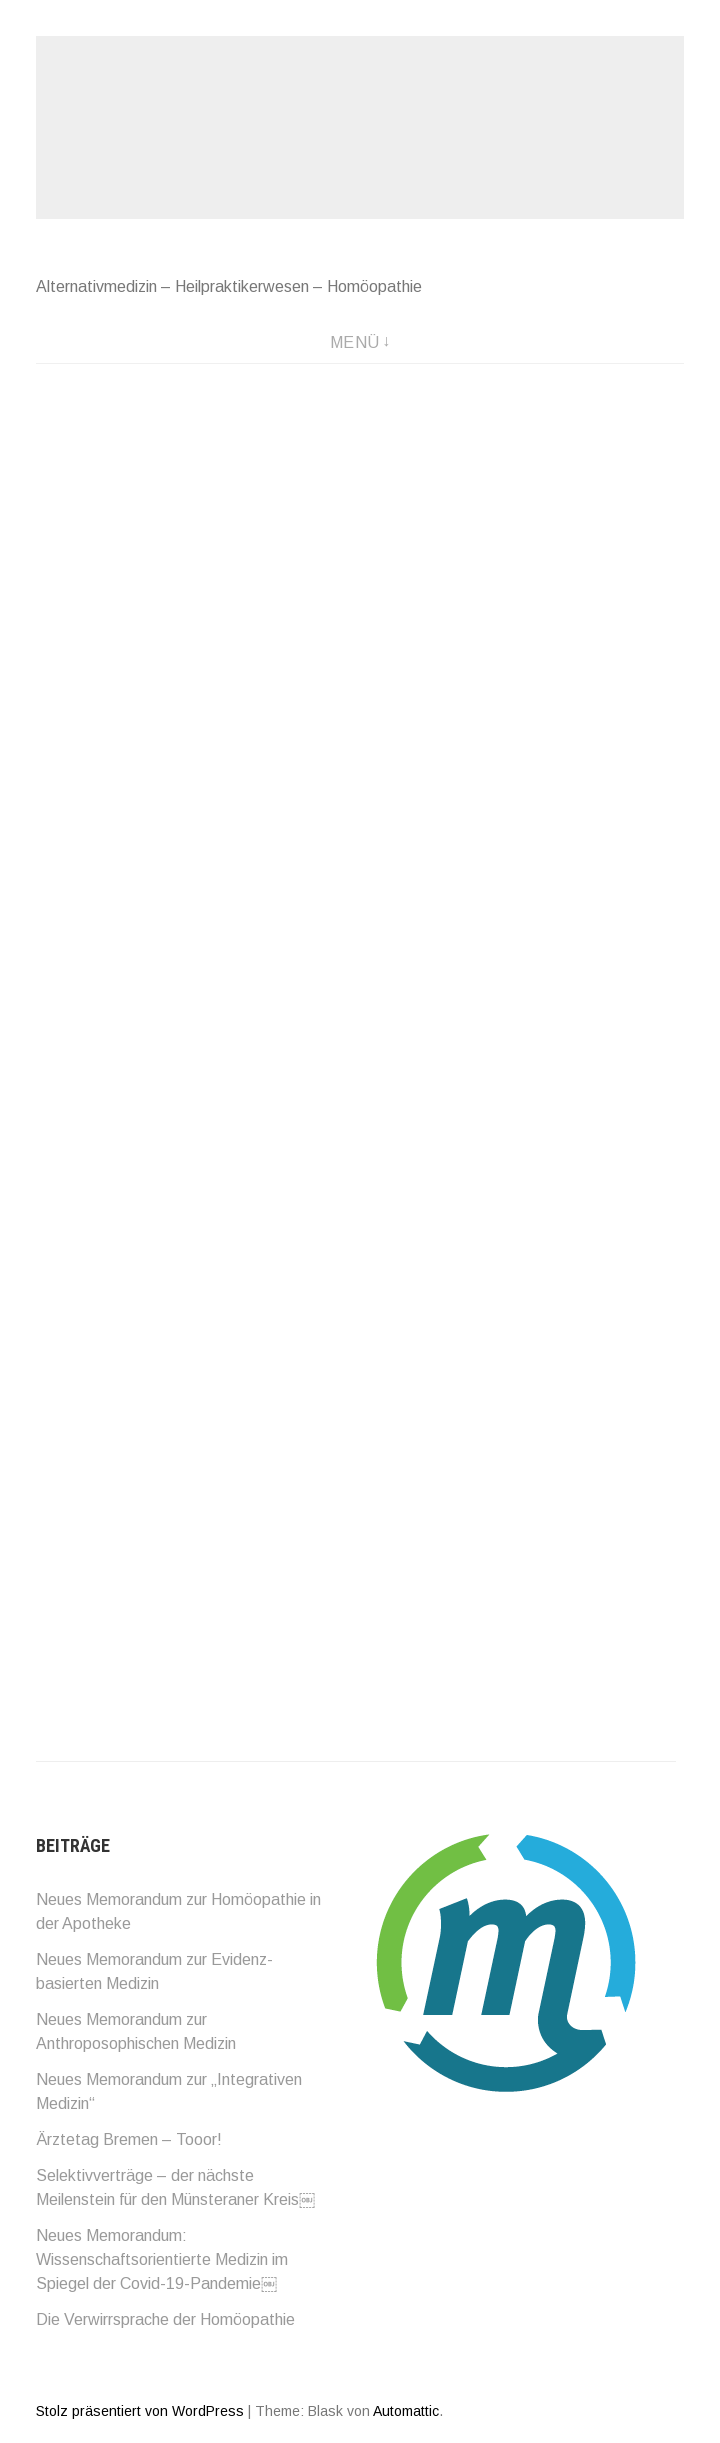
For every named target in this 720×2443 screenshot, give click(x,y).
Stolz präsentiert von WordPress (140, 2411)
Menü (355, 342)
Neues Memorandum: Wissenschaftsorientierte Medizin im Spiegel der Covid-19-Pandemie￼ (162, 2259)
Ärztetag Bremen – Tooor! (129, 2139)
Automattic (406, 2411)
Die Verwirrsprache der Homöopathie (165, 2319)
